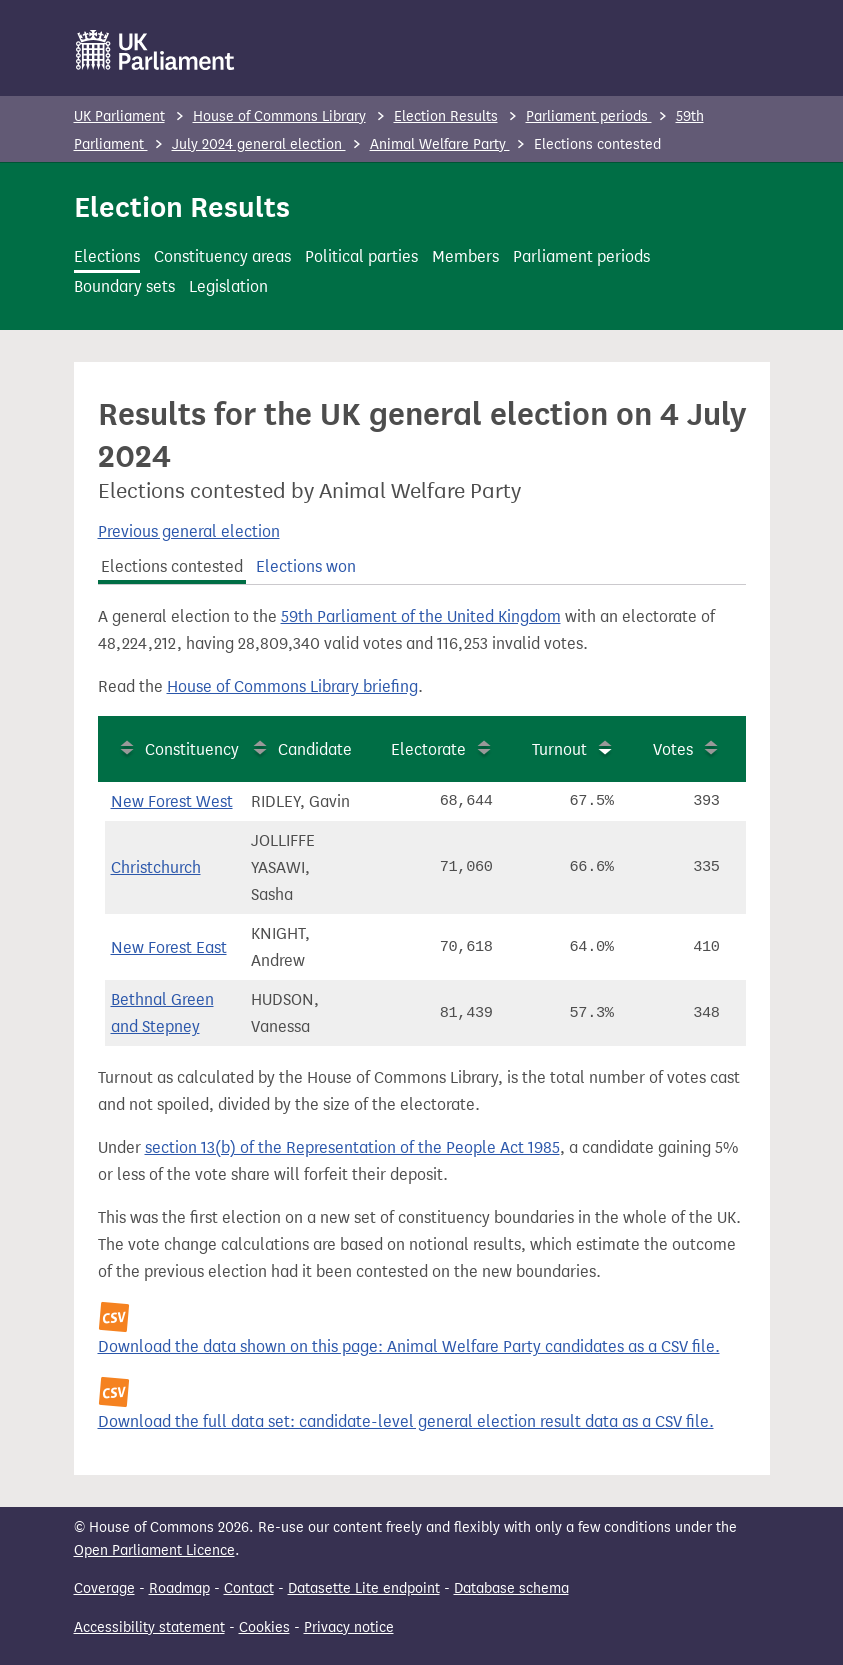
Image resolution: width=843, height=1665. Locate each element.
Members (465, 256)
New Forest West (172, 801)
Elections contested (172, 566)
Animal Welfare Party (440, 144)
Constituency (192, 749)
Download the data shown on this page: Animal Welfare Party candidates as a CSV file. (409, 1346)
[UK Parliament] (155, 50)
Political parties (361, 256)
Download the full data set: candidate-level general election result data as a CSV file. (406, 1421)
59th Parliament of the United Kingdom (421, 616)
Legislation (228, 286)
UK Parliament (119, 116)
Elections (107, 256)
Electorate (428, 749)
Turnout (559, 749)
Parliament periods (589, 116)
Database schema (511, 1588)
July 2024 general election (259, 144)
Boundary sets (124, 286)
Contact (249, 1588)
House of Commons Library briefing (292, 686)
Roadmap (179, 1588)
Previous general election (189, 531)
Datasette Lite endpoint (364, 1588)
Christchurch (156, 867)
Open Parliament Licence (154, 1550)
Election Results (446, 116)
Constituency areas (222, 256)
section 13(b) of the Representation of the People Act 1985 (352, 1147)
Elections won (306, 566)
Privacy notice (349, 1627)
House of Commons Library (279, 116)
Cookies (264, 1627)
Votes (673, 749)
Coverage (104, 1588)
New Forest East (169, 947)
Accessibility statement (149, 1627)
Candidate (315, 749)
